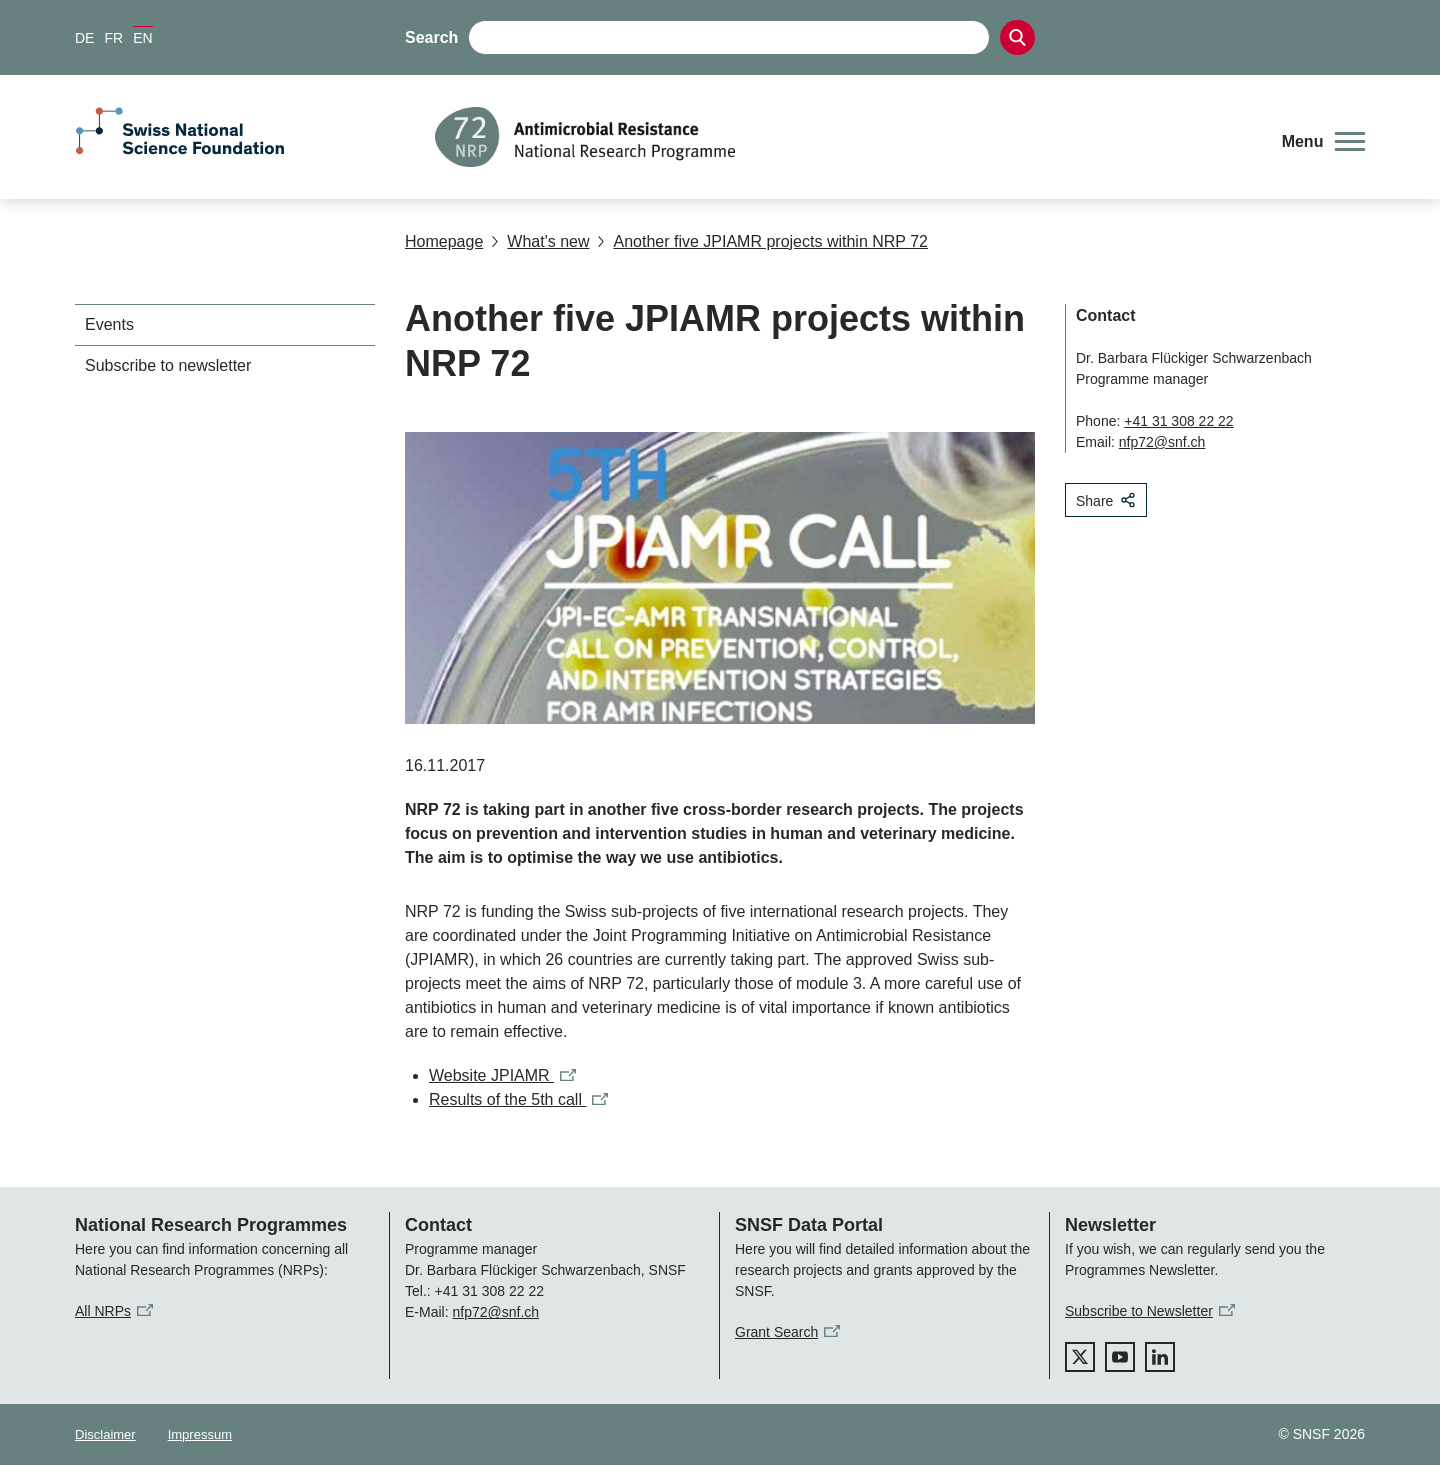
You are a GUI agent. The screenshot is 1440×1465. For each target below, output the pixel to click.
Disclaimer (105, 1434)
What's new (540, 241)
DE (84, 38)
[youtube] (1120, 1357)
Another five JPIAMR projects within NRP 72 (762, 241)
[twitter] (1080, 1357)
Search (431, 37)
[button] (1323, 142)
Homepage (444, 241)
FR (113, 38)
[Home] (844, 137)
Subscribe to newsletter (168, 365)
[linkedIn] (1160, 1357)
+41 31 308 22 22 (1178, 421)
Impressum (200, 1434)
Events (109, 324)
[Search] (1017, 37)
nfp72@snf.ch (1162, 442)
